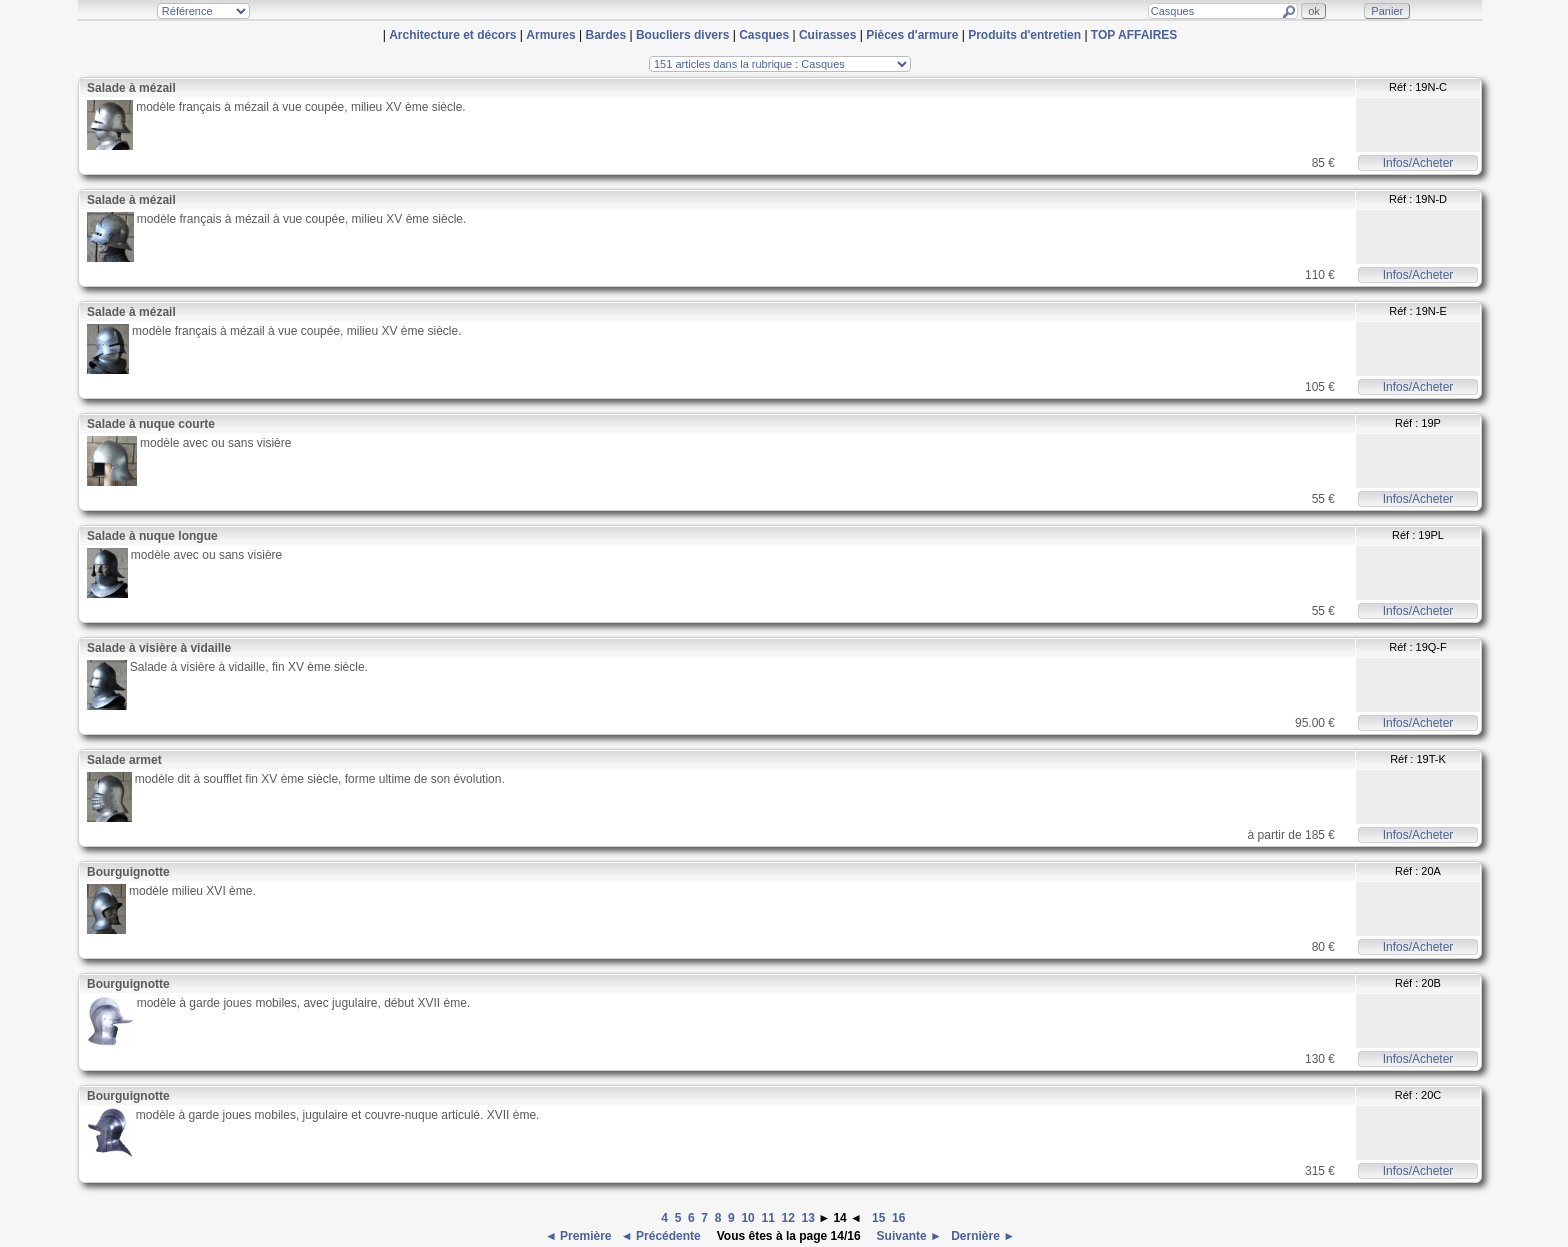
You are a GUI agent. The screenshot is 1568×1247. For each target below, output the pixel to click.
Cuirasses (827, 35)
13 (808, 1218)
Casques (764, 35)
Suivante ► (907, 1236)
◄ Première (580, 1236)
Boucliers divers (682, 35)
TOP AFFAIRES (1134, 35)
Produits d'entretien (1024, 35)
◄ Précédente (662, 1236)
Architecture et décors (452, 35)
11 (767, 1218)
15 (878, 1218)
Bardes (605, 35)
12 (787, 1218)
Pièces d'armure (912, 35)
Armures (550, 35)
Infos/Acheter (1418, 163)
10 (747, 1218)
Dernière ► (981, 1236)
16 (898, 1218)
